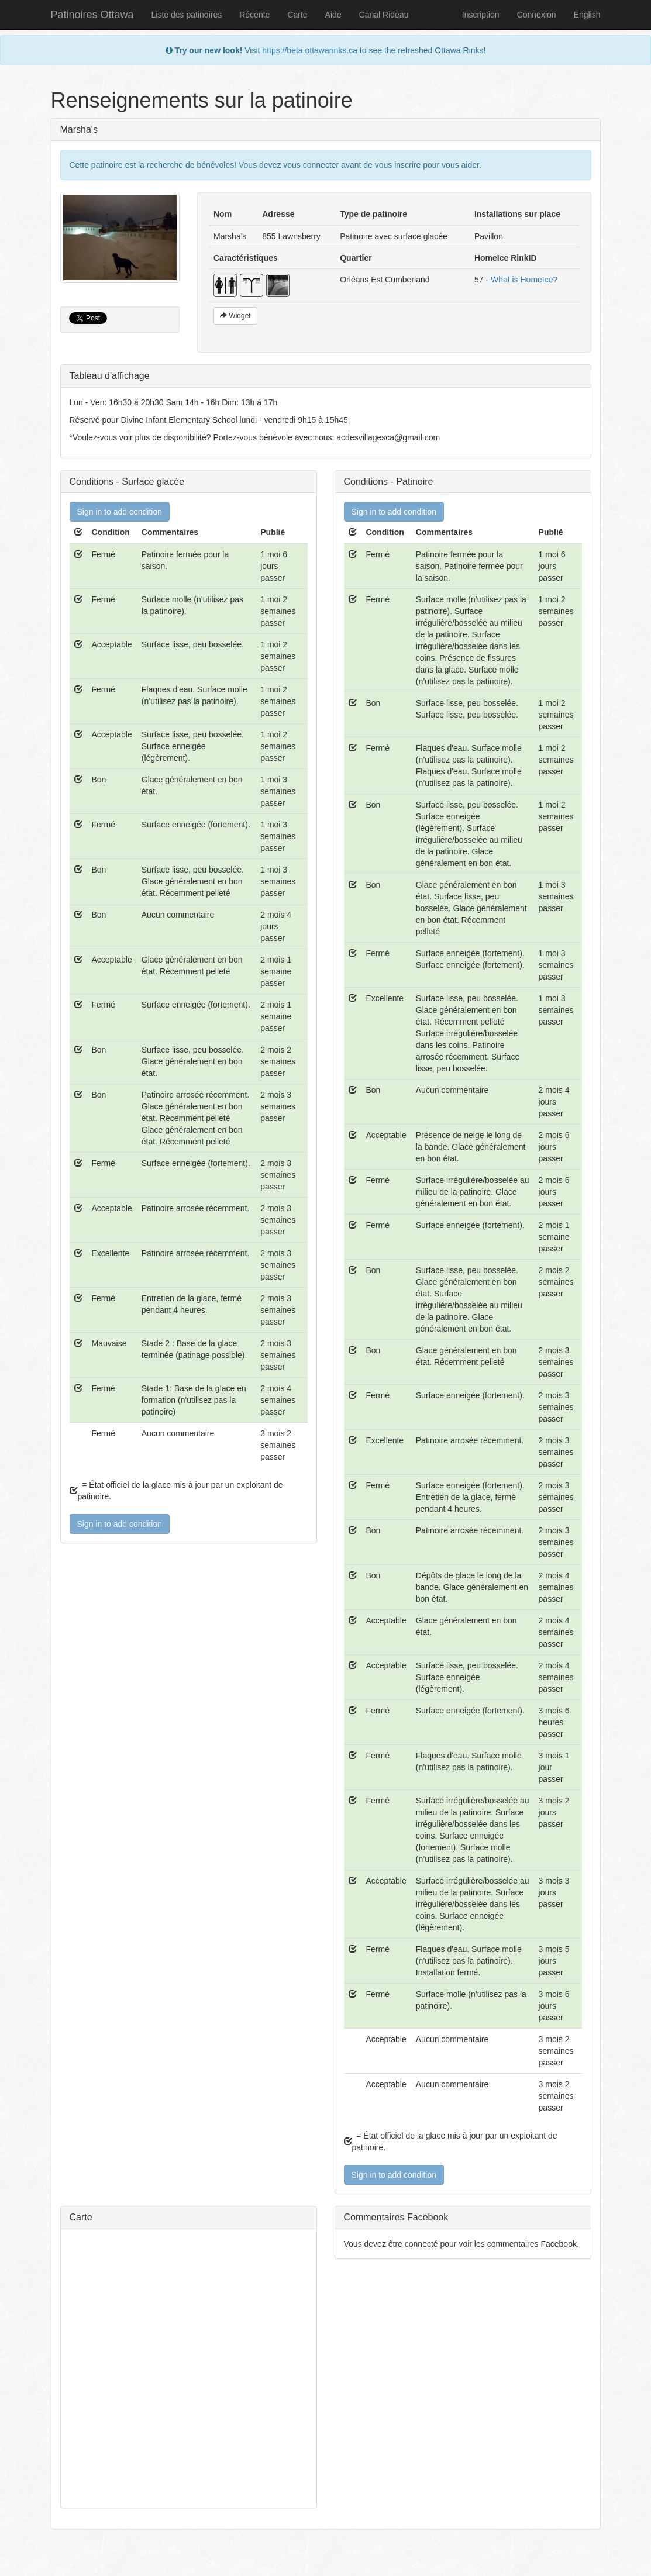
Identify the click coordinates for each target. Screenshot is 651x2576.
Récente (254, 14)
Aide (333, 14)
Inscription (481, 14)
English (587, 14)
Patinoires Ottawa (92, 14)
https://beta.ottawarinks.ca (309, 50)
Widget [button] (235, 316)
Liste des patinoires (186, 14)
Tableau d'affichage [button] (110, 376)
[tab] (326, 376)
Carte (297, 14)
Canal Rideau (384, 14)
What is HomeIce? (524, 279)
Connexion (536, 14)
